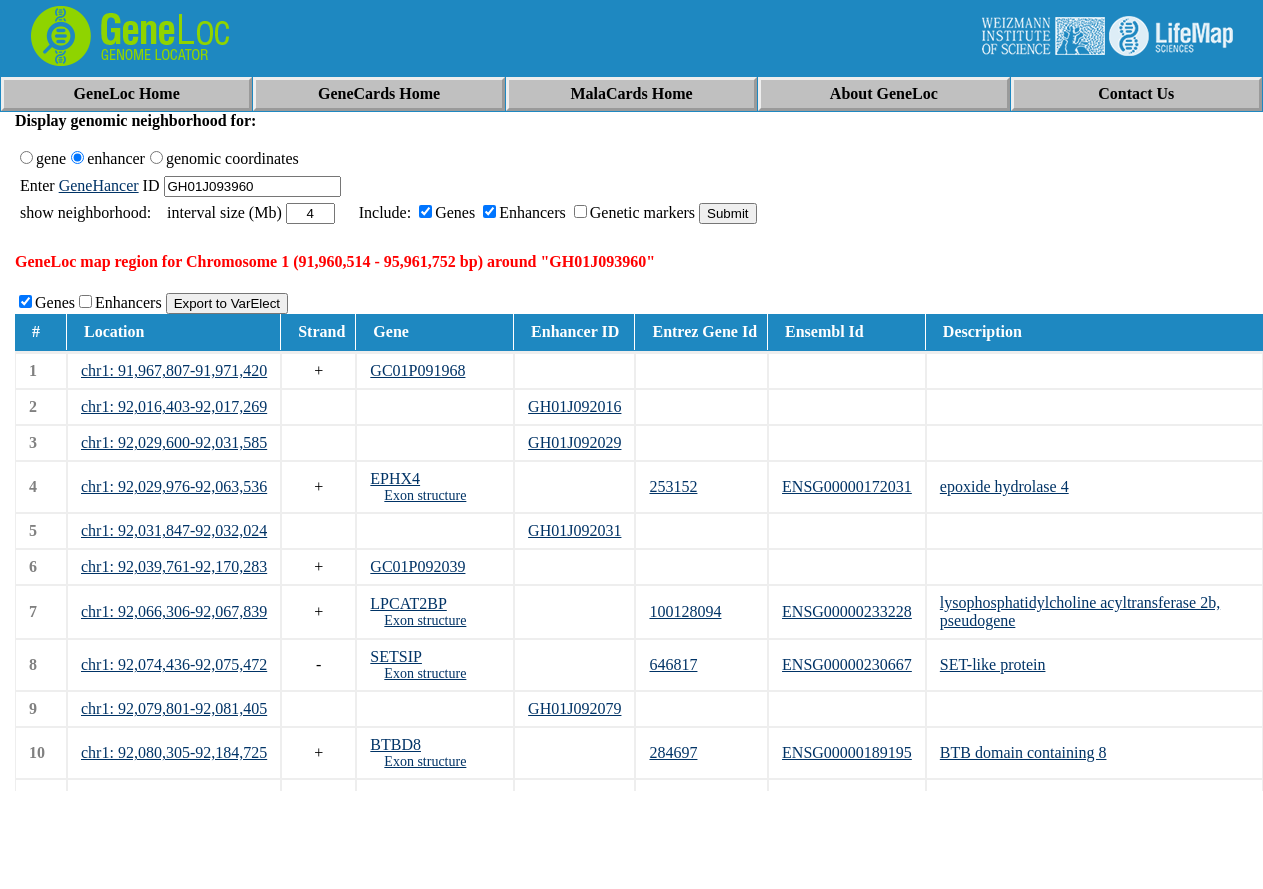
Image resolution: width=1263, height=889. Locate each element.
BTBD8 (395, 744)
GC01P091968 (417, 370)
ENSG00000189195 (847, 752)
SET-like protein (993, 664)
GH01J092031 (574, 530)
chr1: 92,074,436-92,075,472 (174, 664)
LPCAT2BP (408, 603)
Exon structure (425, 495)
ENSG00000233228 (847, 611)
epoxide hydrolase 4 (1004, 486)
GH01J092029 (574, 442)
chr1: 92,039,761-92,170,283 (174, 566)
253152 (673, 486)
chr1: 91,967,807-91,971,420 (174, 370)
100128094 (685, 611)
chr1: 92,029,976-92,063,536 (174, 486)
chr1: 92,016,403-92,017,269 (174, 406)
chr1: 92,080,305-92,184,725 (174, 752)
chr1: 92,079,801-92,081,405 (174, 708)
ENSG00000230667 (847, 664)
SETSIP (396, 656)
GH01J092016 (574, 406)
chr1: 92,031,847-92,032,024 (174, 530)
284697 (673, 752)
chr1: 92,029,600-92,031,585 (174, 442)
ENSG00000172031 (847, 486)
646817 (673, 664)
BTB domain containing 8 (1023, 752)
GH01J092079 (574, 708)
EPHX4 (395, 478)
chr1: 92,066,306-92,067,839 (174, 611)
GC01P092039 (417, 566)
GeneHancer (99, 185)
